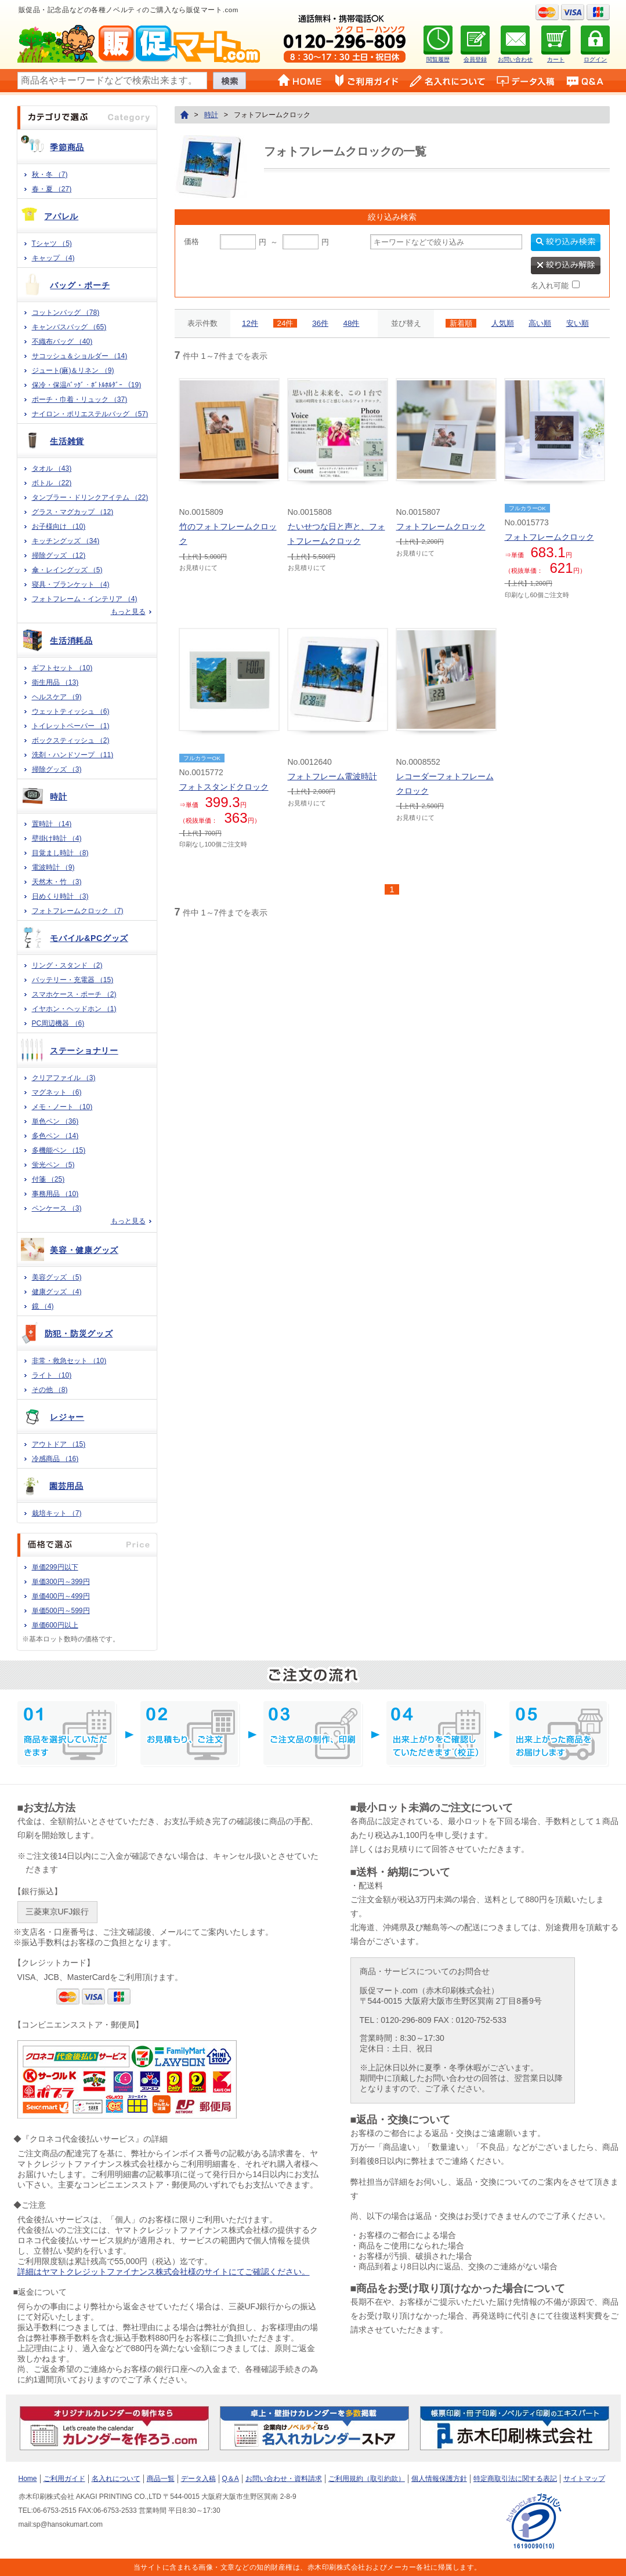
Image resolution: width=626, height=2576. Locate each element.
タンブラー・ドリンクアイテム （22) (90, 497)
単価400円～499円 (61, 1596)
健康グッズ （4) (57, 1292)
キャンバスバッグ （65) (69, 327)
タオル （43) (52, 468)
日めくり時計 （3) (60, 896)
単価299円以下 (55, 1567)
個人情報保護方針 (439, 2479)
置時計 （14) (52, 824)
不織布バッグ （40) (62, 341)
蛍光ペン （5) (53, 1165)
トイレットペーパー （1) (71, 726)
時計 (58, 796)
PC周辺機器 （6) (58, 1023)
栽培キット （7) (57, 1513)
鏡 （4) (43, 1306)
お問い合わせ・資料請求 (283, 2479)
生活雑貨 (67, 441)
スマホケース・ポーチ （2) (74, 994)
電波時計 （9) (53, 867)
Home (28, 2479)
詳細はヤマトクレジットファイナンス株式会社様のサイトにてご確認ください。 (163, 2271)
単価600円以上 (55, 1625)
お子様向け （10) (59, 526)
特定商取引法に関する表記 (515, 2479)
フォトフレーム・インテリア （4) (84, 599)
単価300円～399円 (61, 1582)
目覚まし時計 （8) (60, 853)
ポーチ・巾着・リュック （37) (80, 399)
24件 (285, 323)
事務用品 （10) (55, 1194)
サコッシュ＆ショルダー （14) (80, 356)
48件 (351, 323)
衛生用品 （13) (55, 682)
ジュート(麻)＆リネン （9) (73, 370)
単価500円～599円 (61, 1611)
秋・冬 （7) (50, 174)
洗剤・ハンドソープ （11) (73, 755)
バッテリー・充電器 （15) (73, 980)
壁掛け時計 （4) (57, 838)
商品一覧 (161, 2479)
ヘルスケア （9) (57, 697)
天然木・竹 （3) (57, 882)
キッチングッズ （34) (66, 541)
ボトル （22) (52, 483)
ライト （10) (52, 1375)
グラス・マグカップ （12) (73, 512)
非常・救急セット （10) (69, 1361)
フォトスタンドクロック (224, 786)
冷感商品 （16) (55, 1459)
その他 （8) (50, 1390)
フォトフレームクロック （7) (78, 911)
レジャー (67, 1417)
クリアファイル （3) (64, 1078)
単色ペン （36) (55, 1121)
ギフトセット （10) (62, 668)
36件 (320, 323)
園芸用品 (66, 1486)
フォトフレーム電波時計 (332, 776)
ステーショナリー (84, 1050)
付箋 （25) (48, 1179)
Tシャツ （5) (52, 243)
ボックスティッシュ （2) (71, 740)
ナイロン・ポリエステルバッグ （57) (90, 414)
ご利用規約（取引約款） (366, 2479)
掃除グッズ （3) (57, 769)
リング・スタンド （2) (67, 965)
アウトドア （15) (59, 1444)
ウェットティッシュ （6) (71, 711)
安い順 (577, 323)
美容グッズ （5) (57, 1277)
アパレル (61, 216)
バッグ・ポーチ (80, 285)
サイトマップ (584, 2479)
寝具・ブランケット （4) (71, 584)
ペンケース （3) (57, 1208)
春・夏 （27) (52, 189)
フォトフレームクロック (441, 526)
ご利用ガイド (64, 2479)
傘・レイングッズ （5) (67, 570)
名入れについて (116, 2479)
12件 (250, 323)
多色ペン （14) (55, 1136)
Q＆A (230, 2479)
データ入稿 (198, 2479)
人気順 (502, 323)
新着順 (461, 323)
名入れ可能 (550, 285)
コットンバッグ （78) (66, 312)
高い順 (540, 323)
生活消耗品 (71, 640)
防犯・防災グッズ (79, 1333)
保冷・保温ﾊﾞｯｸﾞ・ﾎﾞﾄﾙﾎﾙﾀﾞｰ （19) (87, 385)
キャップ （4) (53, 258)
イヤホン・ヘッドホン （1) (74, 1009)
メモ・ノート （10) (62, 1107)
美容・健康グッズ (84, 1250)
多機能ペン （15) (59, 1150)
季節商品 (67, 147)
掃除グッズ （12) (59, 555)
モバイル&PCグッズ (89, 938)
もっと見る (128, 612)
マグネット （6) (57, 1092)
